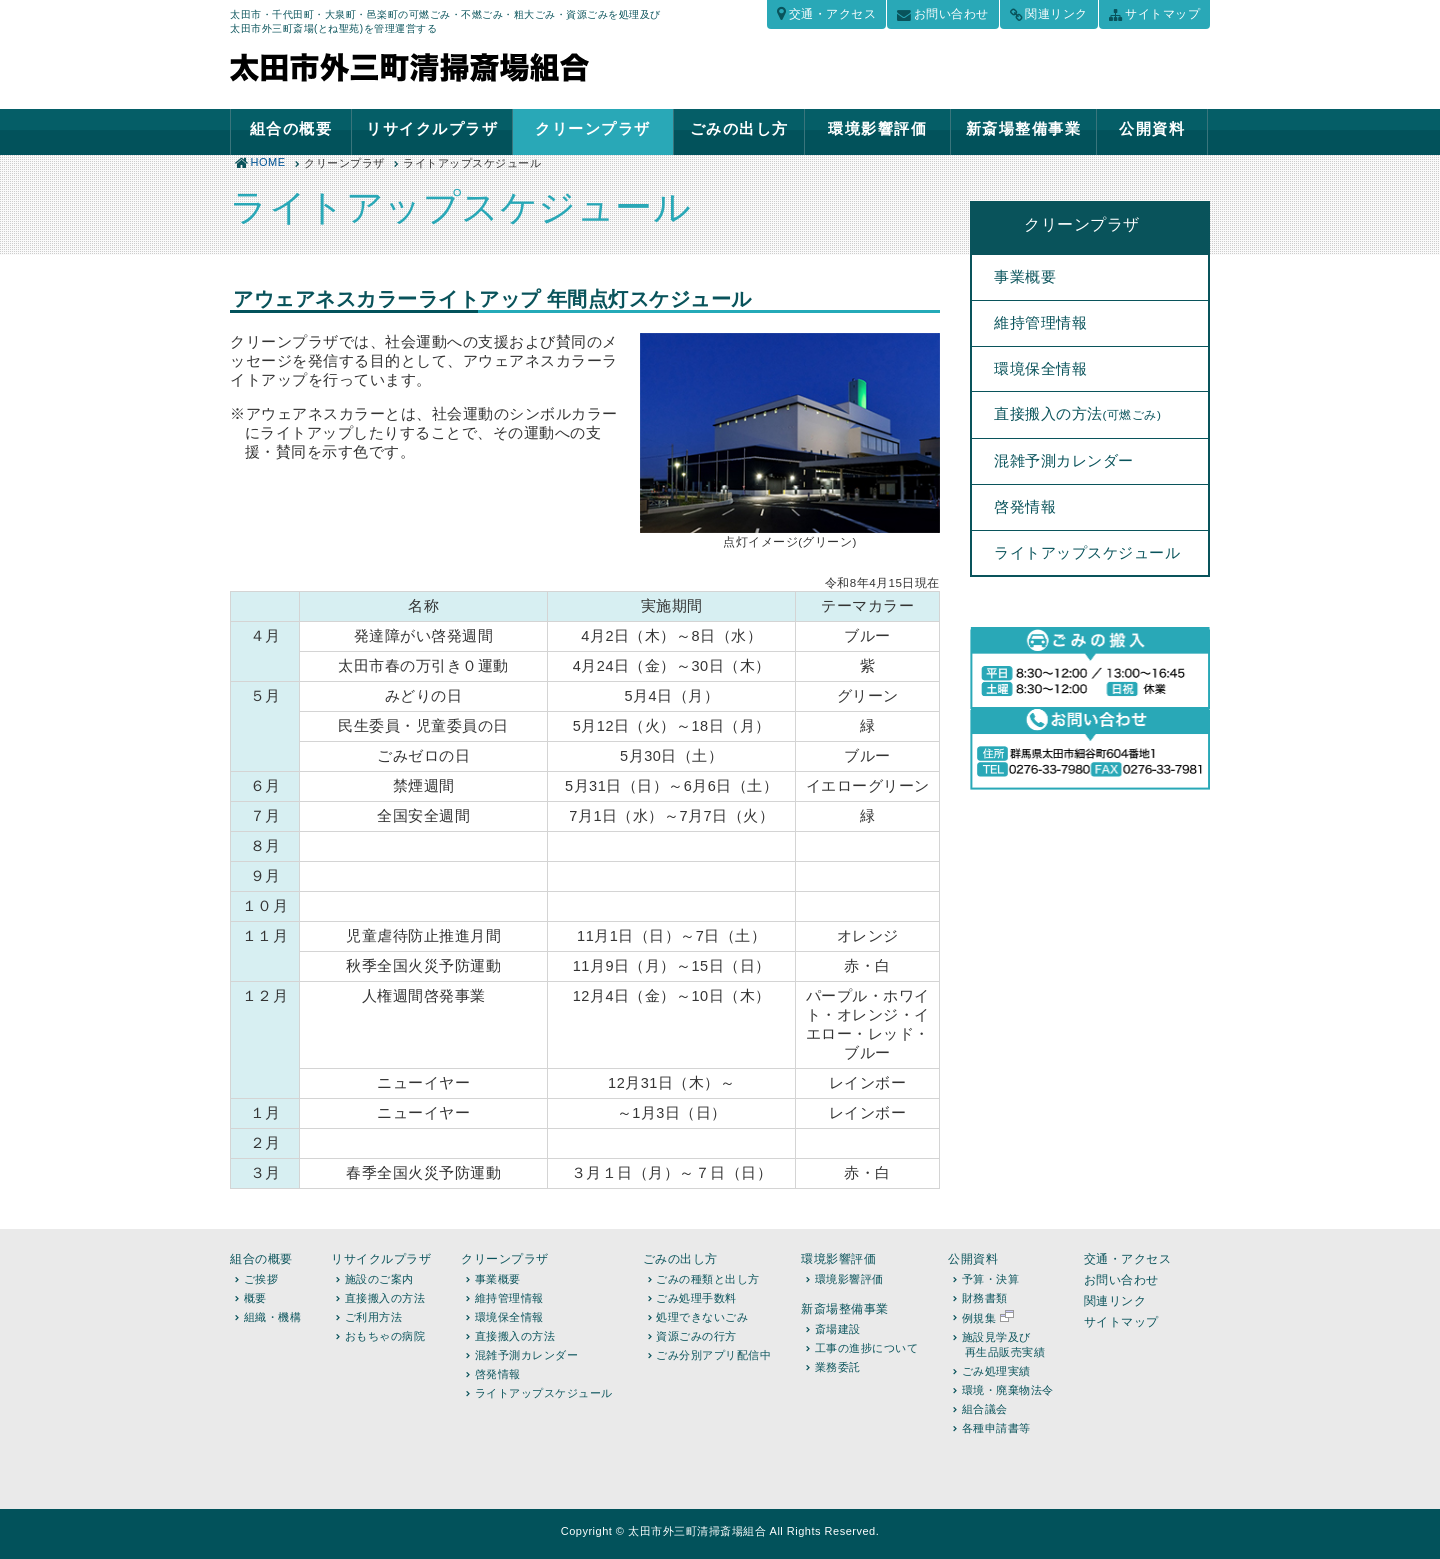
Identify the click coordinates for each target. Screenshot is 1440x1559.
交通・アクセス (833, 14)
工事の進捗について (867, 1348)
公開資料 (1152, 128)
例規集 (988, 1318)
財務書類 (985, 1298)
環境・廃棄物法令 (1008, 1390)
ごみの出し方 (739, 128)
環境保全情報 (1040, 369)
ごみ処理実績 (996, 1371)
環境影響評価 (877, 128)
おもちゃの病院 (385, 1336)
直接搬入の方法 (1077, 414)
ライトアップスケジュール (1087, 553)
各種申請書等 (996, 1428)
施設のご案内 (379, 1279)
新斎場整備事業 (1024, 128)
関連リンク (1056, 14)
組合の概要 (291, 128)
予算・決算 (991, 1279)
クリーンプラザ (593, 128)
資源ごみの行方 (696, 1336)
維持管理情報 (1040, 323)
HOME (268, 162)
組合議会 (985, 1409)
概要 (255, 1298)
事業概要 (1025, 277)
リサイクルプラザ (432, 128)
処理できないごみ (702, 1317)
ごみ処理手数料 (696, 1298)
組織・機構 (273, 1317)
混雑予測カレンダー (1064, 461)
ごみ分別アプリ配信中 (713, 1355)
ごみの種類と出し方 (708, 1279)
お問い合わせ (951, 14)
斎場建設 (838, 1329)
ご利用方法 (374, 1317)
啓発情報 (1025, 507)
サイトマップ (1162, 14)
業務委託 (838, 1367)
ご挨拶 (261, 1279)
